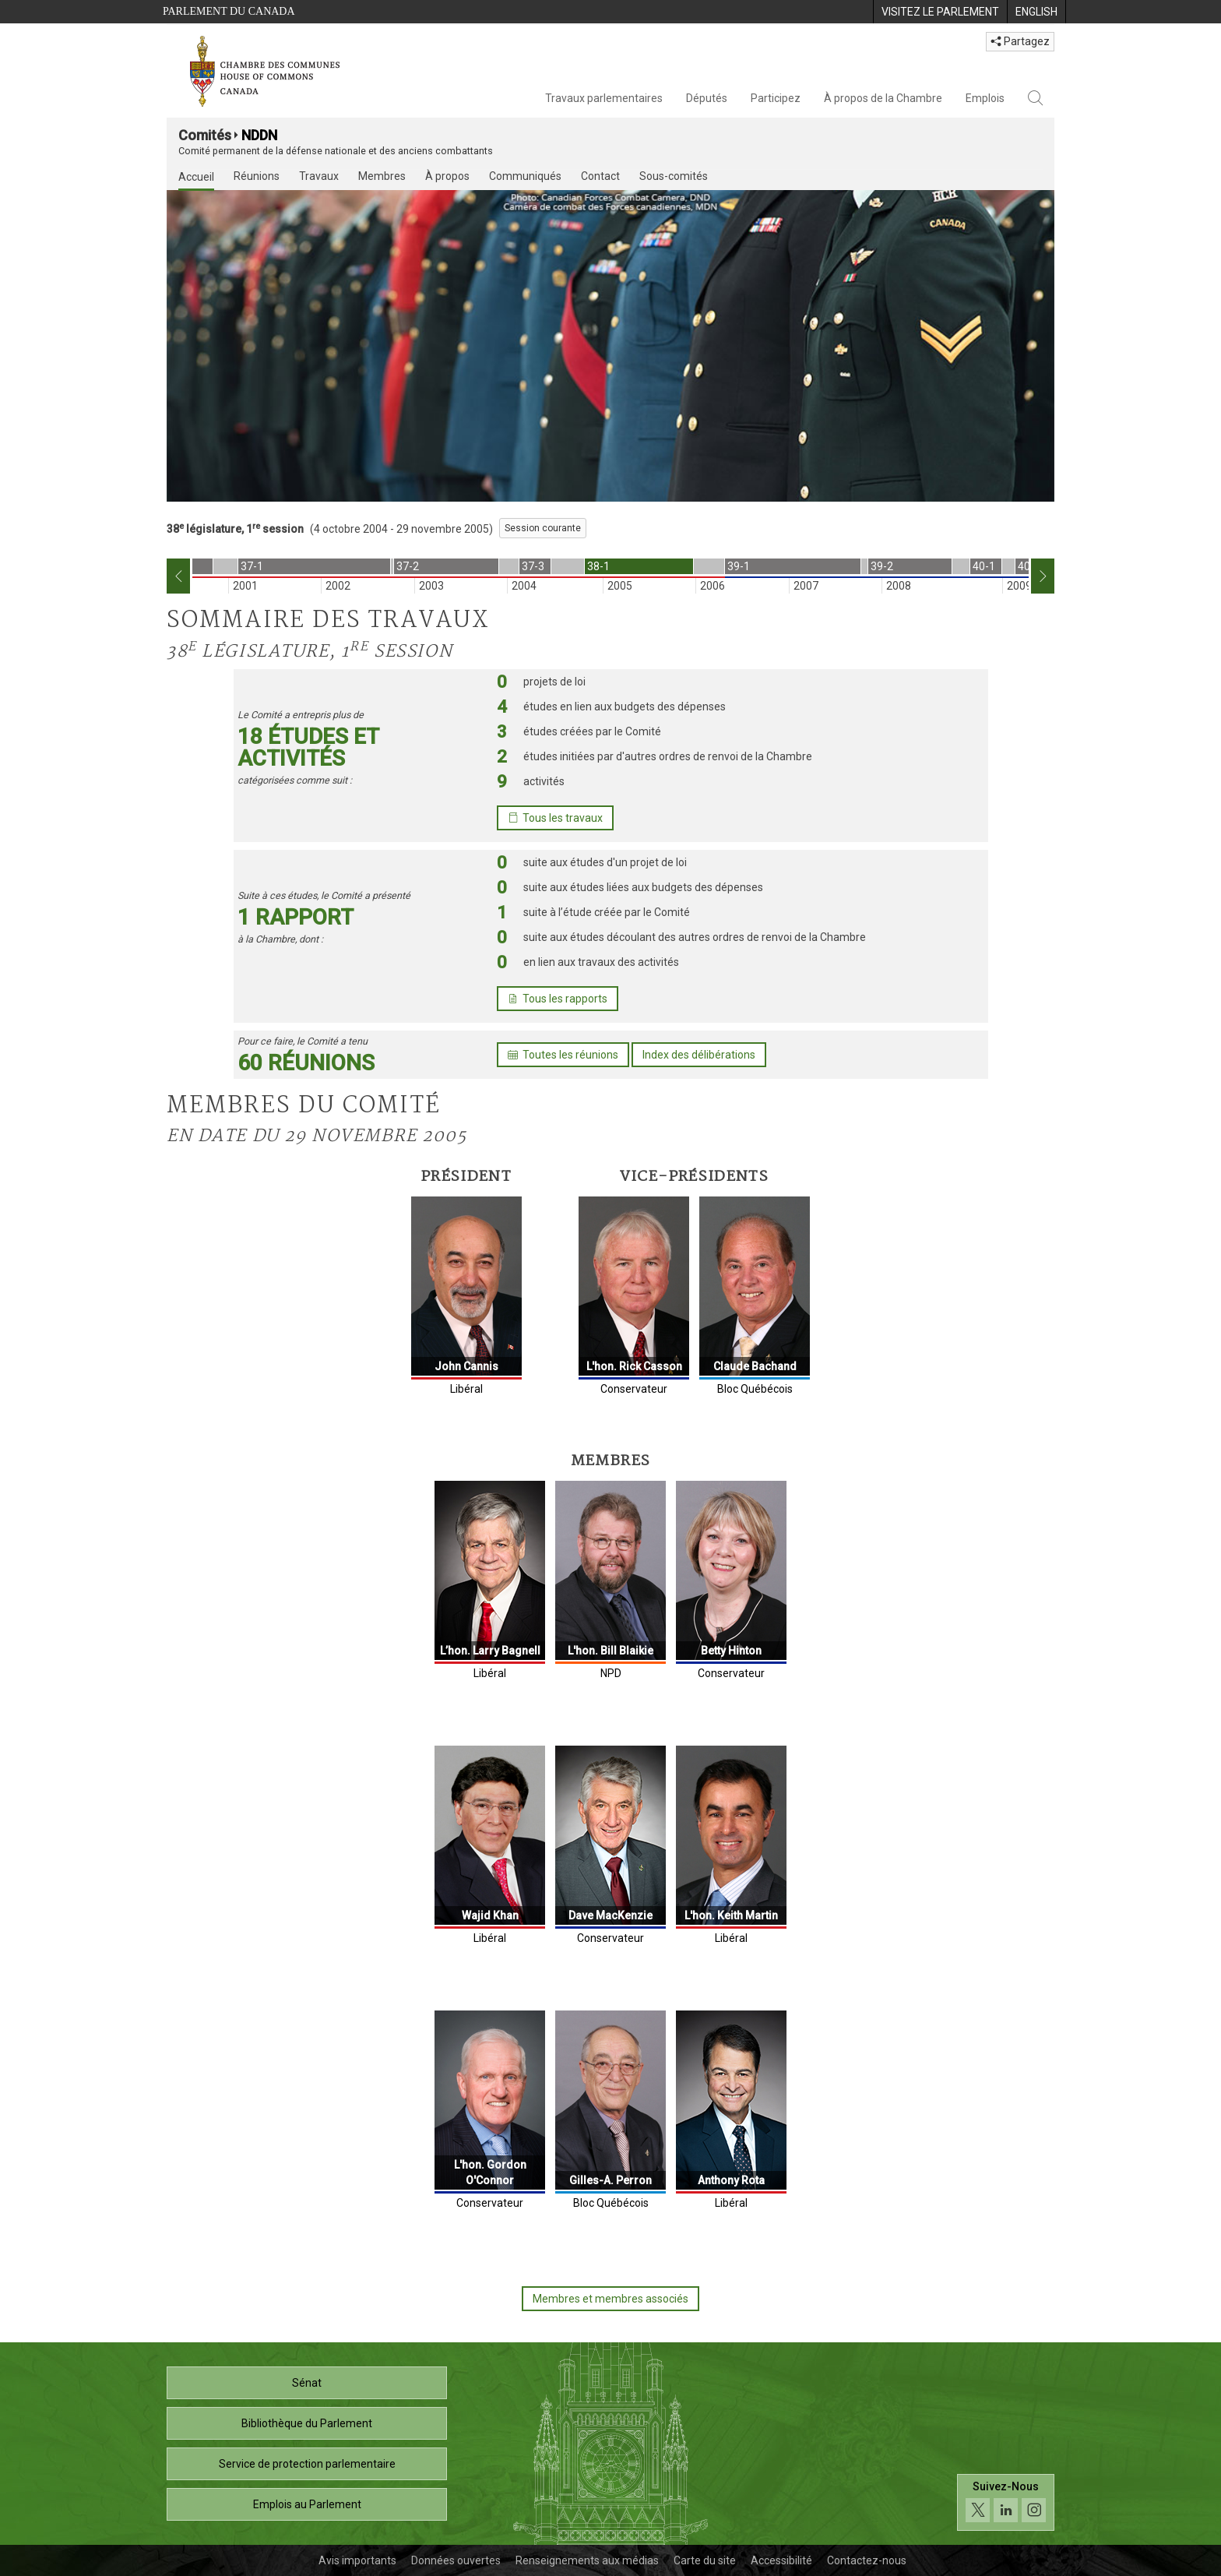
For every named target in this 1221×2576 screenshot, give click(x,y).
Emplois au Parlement (307, 2504)
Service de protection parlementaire (307, 2464)
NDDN (259, 135)
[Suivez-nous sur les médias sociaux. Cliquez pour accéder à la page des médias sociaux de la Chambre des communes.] (1005, 2502)
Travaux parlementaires (604, 98)
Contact (600, 176)
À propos (447, 176)
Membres (382, 176)
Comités (204, 135)
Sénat (307, 2383)
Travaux (319, 176)
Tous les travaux (555, 818)
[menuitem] (940, 11)
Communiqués (525, 176)
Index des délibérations (698, 1054)
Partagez (1020, 41)
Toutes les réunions (563, 1054)
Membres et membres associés (610, 2298)
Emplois (985, 98)
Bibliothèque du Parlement (306, 2423)
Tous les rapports (557, 998)
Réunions (257, 176)
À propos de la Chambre (883, 98)
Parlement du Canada (229, 11)
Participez (776, 98)
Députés (706, 98)
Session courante (543, 528)
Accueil (196, 177)
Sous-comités (673, 176)
